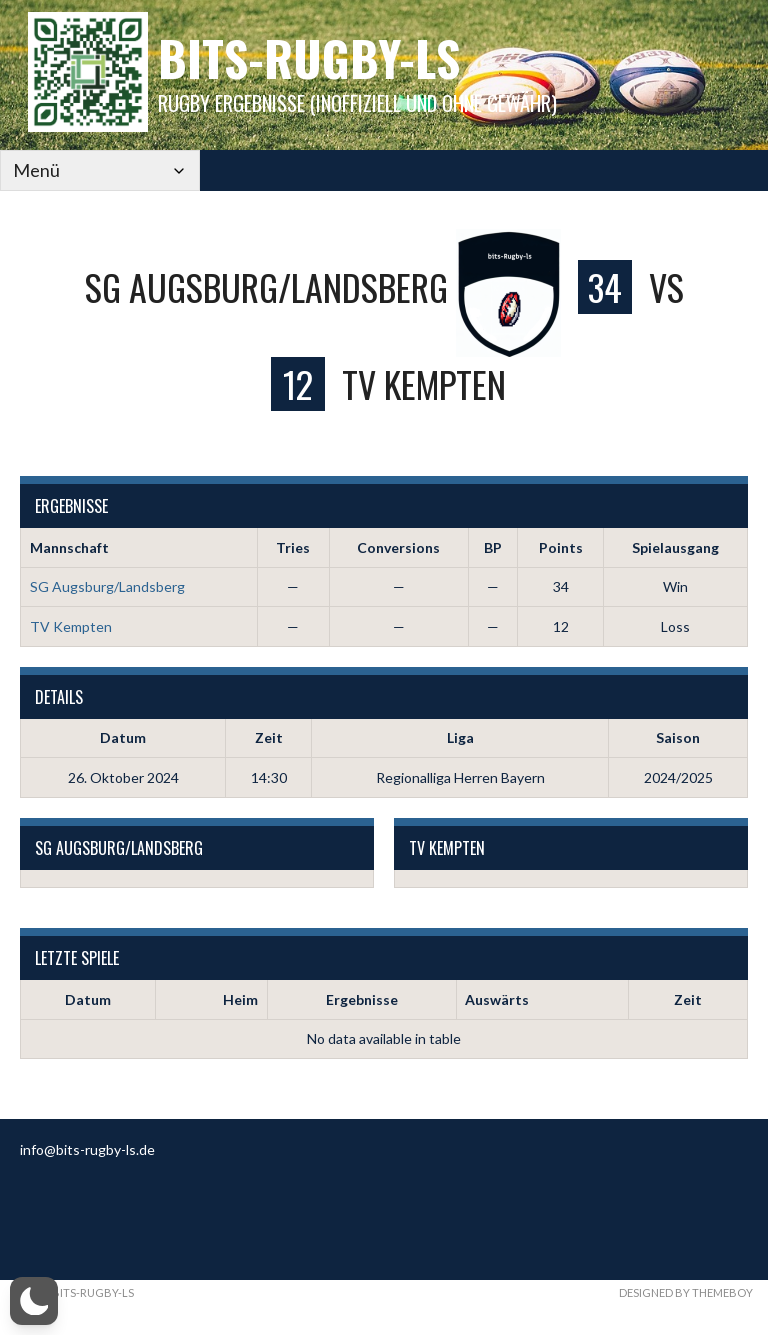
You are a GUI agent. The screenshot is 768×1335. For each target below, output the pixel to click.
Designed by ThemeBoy (686, 1292)
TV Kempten (71, 626)
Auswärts (497, 999)
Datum (88, 999)
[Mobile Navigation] (100, 170)
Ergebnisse (362, 999)
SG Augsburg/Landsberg (107, 586)
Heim (240, 999)
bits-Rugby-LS (309, 57)
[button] (34, 1301)
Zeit (688, 999)
